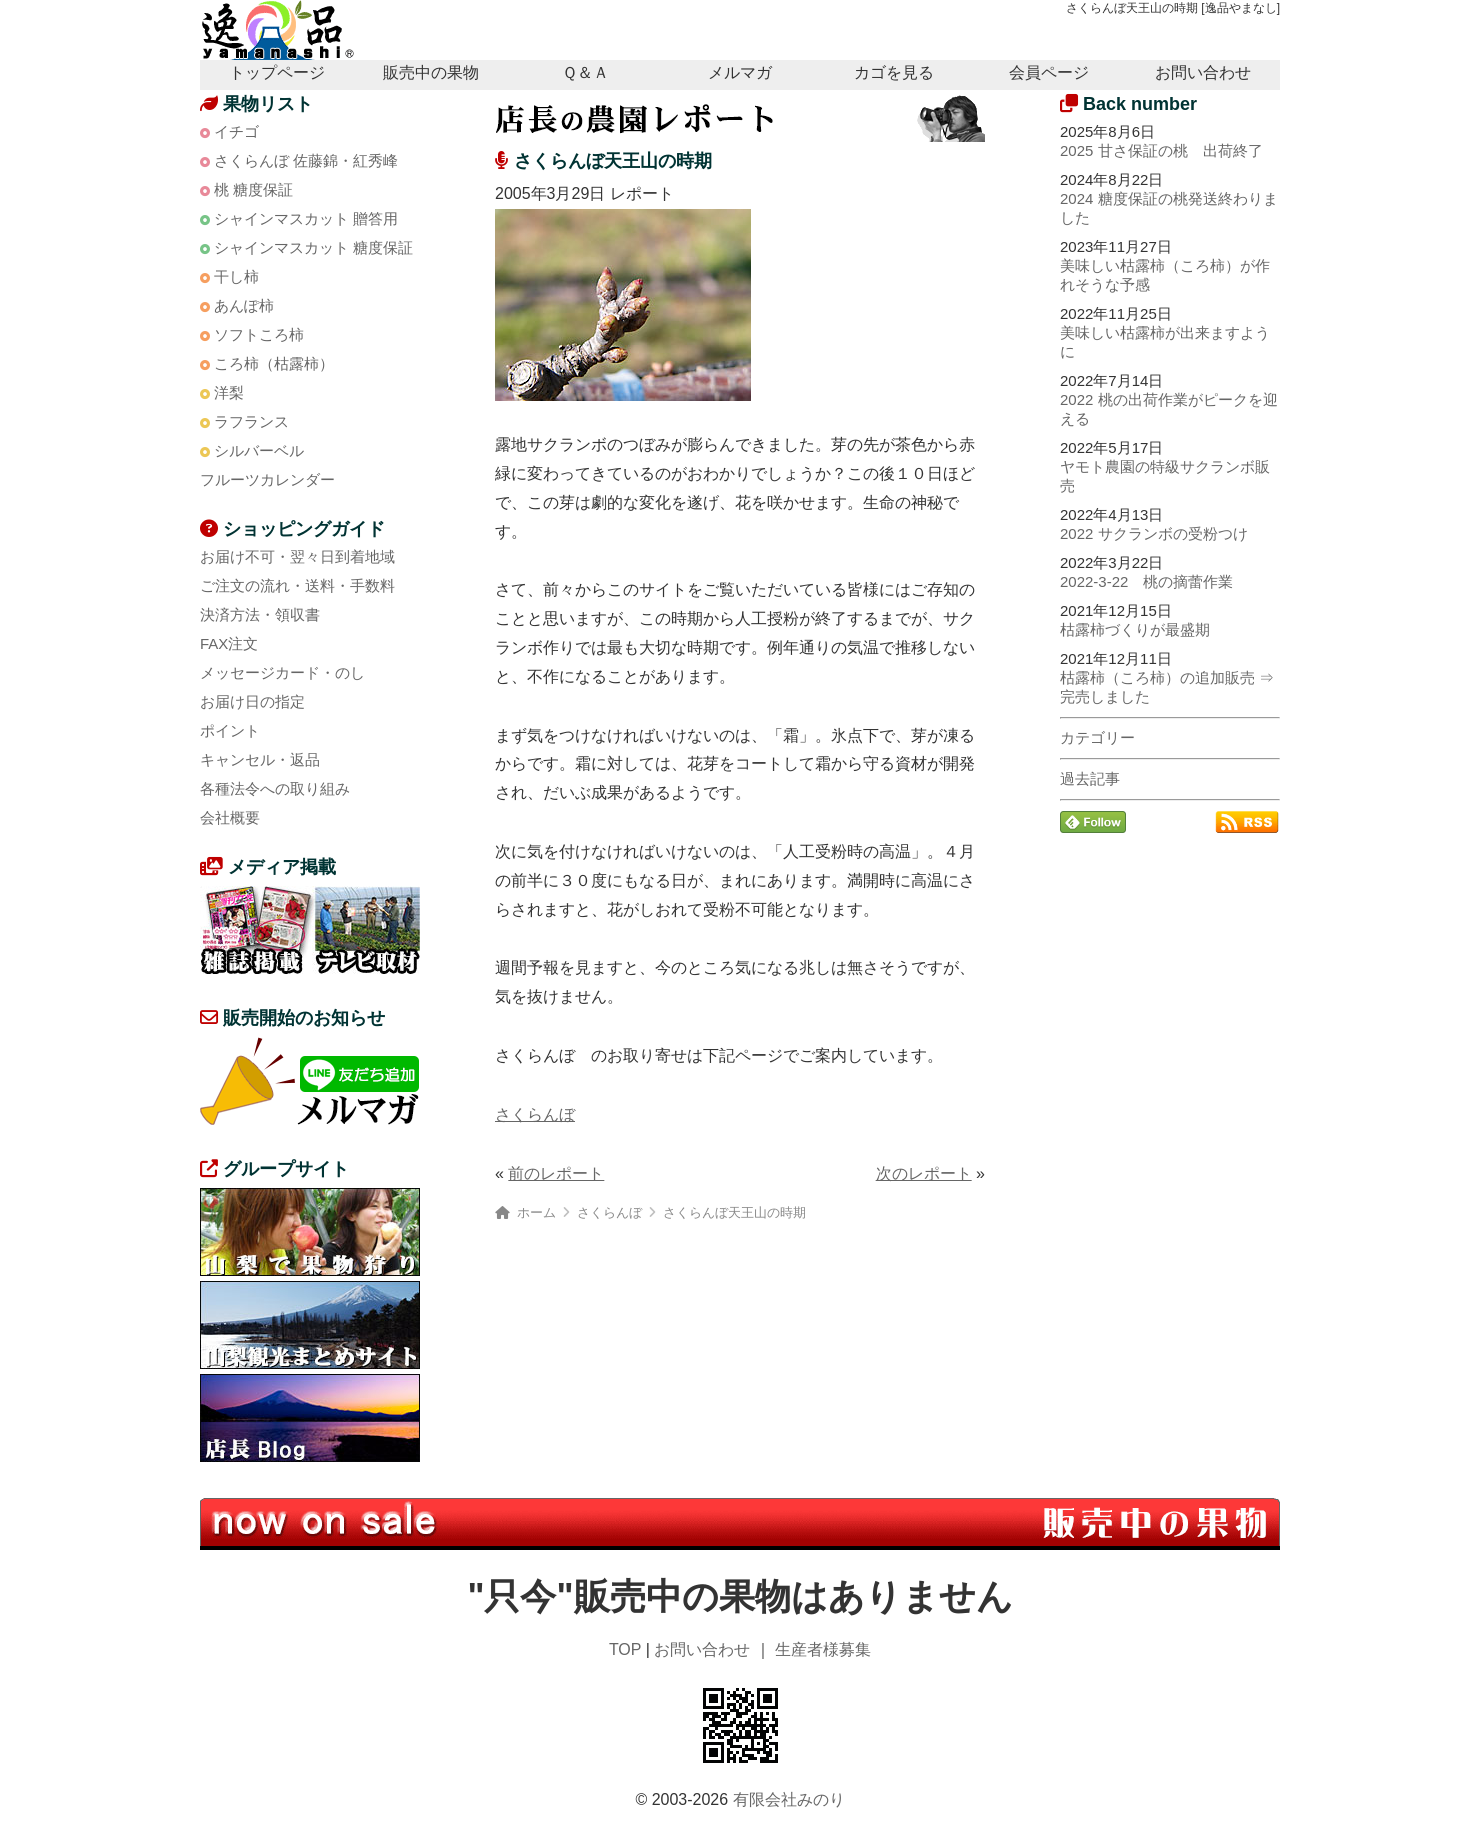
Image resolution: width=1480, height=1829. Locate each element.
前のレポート (556, 1173)
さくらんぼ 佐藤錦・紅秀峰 (306, 160)
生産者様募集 (823, 1649)
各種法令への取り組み (275, 788)
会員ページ (1049, 72)
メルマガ (740, 72)
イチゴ (236, 131)
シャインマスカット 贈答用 (306, 218)
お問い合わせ (1203, 72)
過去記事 (1090, 778)
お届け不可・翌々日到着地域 (297, 556)
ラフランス (251, 421)
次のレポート (924, 1173)
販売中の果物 (431, 72)
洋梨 (229, 392)
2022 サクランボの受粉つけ (1154, 533)
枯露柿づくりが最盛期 (1135, 629)
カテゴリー (1097, 737)
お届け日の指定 (252, 701)
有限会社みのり (789, 1799)
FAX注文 (229, 643)
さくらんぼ (535, 1114)
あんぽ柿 (244, 305)
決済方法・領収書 (260, 614)
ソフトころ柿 (259, 334)
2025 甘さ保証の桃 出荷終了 (1161, 150)
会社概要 (230, 817)
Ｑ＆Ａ (585, 72)
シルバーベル (259, 450)
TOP (625, 1649)
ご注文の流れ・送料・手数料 (297, 585)
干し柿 (236, 276)
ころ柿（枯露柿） (274, 363)
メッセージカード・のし (282, 672)
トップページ (277, 72)
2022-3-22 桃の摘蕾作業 (1146, 581)
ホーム (536, 1212)
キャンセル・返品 (260, 759)
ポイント (230, 730)
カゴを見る (894, 72)
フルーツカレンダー (267, 479)
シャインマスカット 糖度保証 (313, 247)
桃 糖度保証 (253, 189)
